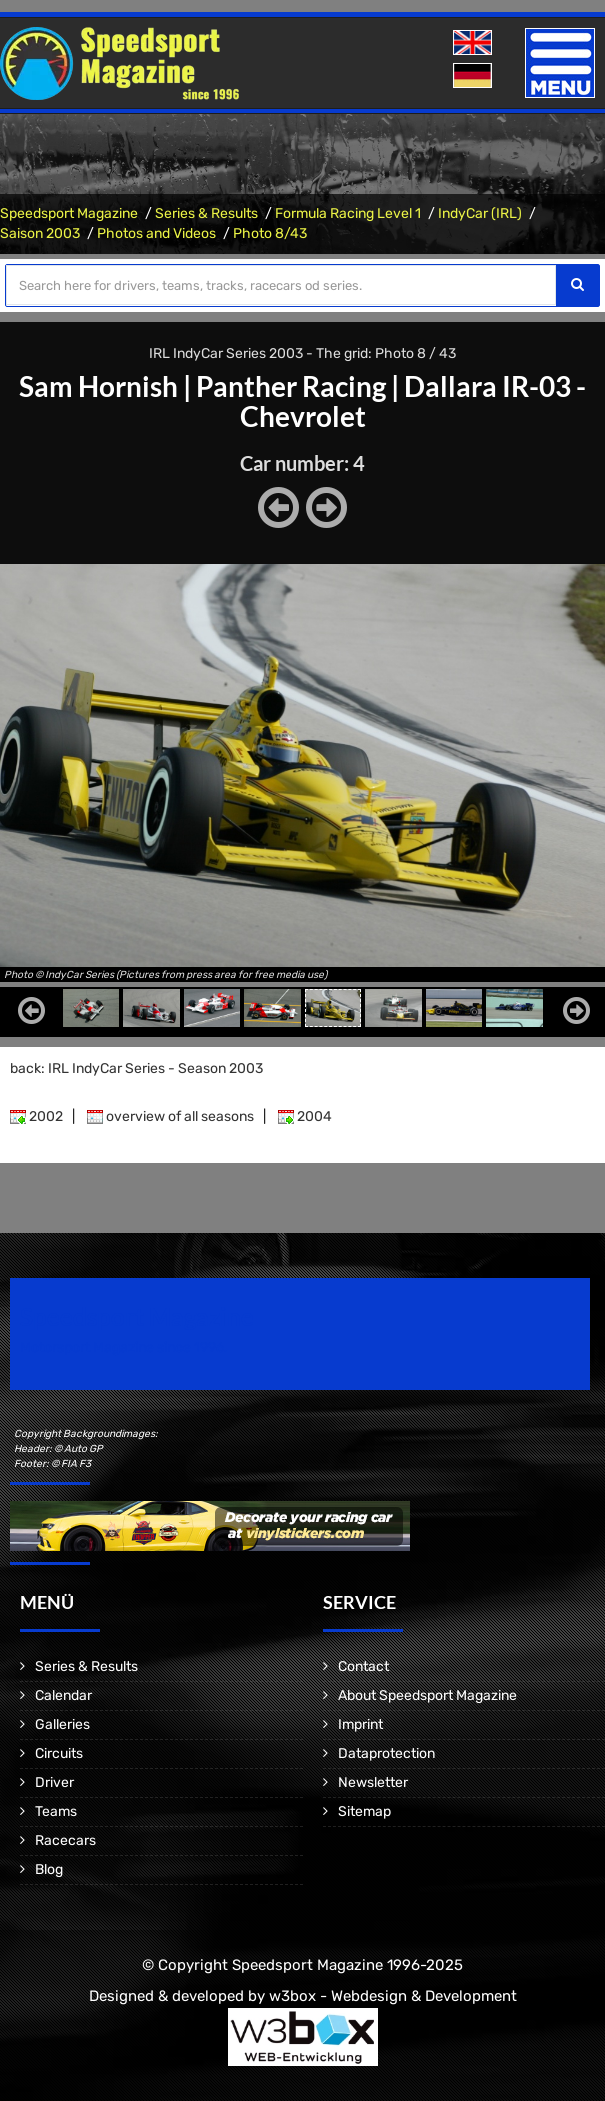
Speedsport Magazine (69, 213)
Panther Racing (291, 386)
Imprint (360, 1724)
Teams (56, 1811)
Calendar (63, 1695)
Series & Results (206, 213)
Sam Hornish (98, 386)
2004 (305, 1116)
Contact (363, 1666)
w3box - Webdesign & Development (393, 1996)
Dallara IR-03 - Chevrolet (413, 401)
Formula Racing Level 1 (348, 213)
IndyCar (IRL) (480, 213)
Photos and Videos (156, 233)
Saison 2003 (40, 233)
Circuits (59, 1753)
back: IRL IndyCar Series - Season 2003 (136, 1068)
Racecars (65, 1840)
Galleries (62, 1724)
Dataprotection (386, 1753)
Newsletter (373, 1782)
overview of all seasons (170, 1116)
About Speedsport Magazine (427, 1695)
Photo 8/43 (270, 233)
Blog (49, 1869)
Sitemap (364, 1811)
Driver (54, 1782)
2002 (36, 1116)
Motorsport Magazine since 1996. (124, 1347)
